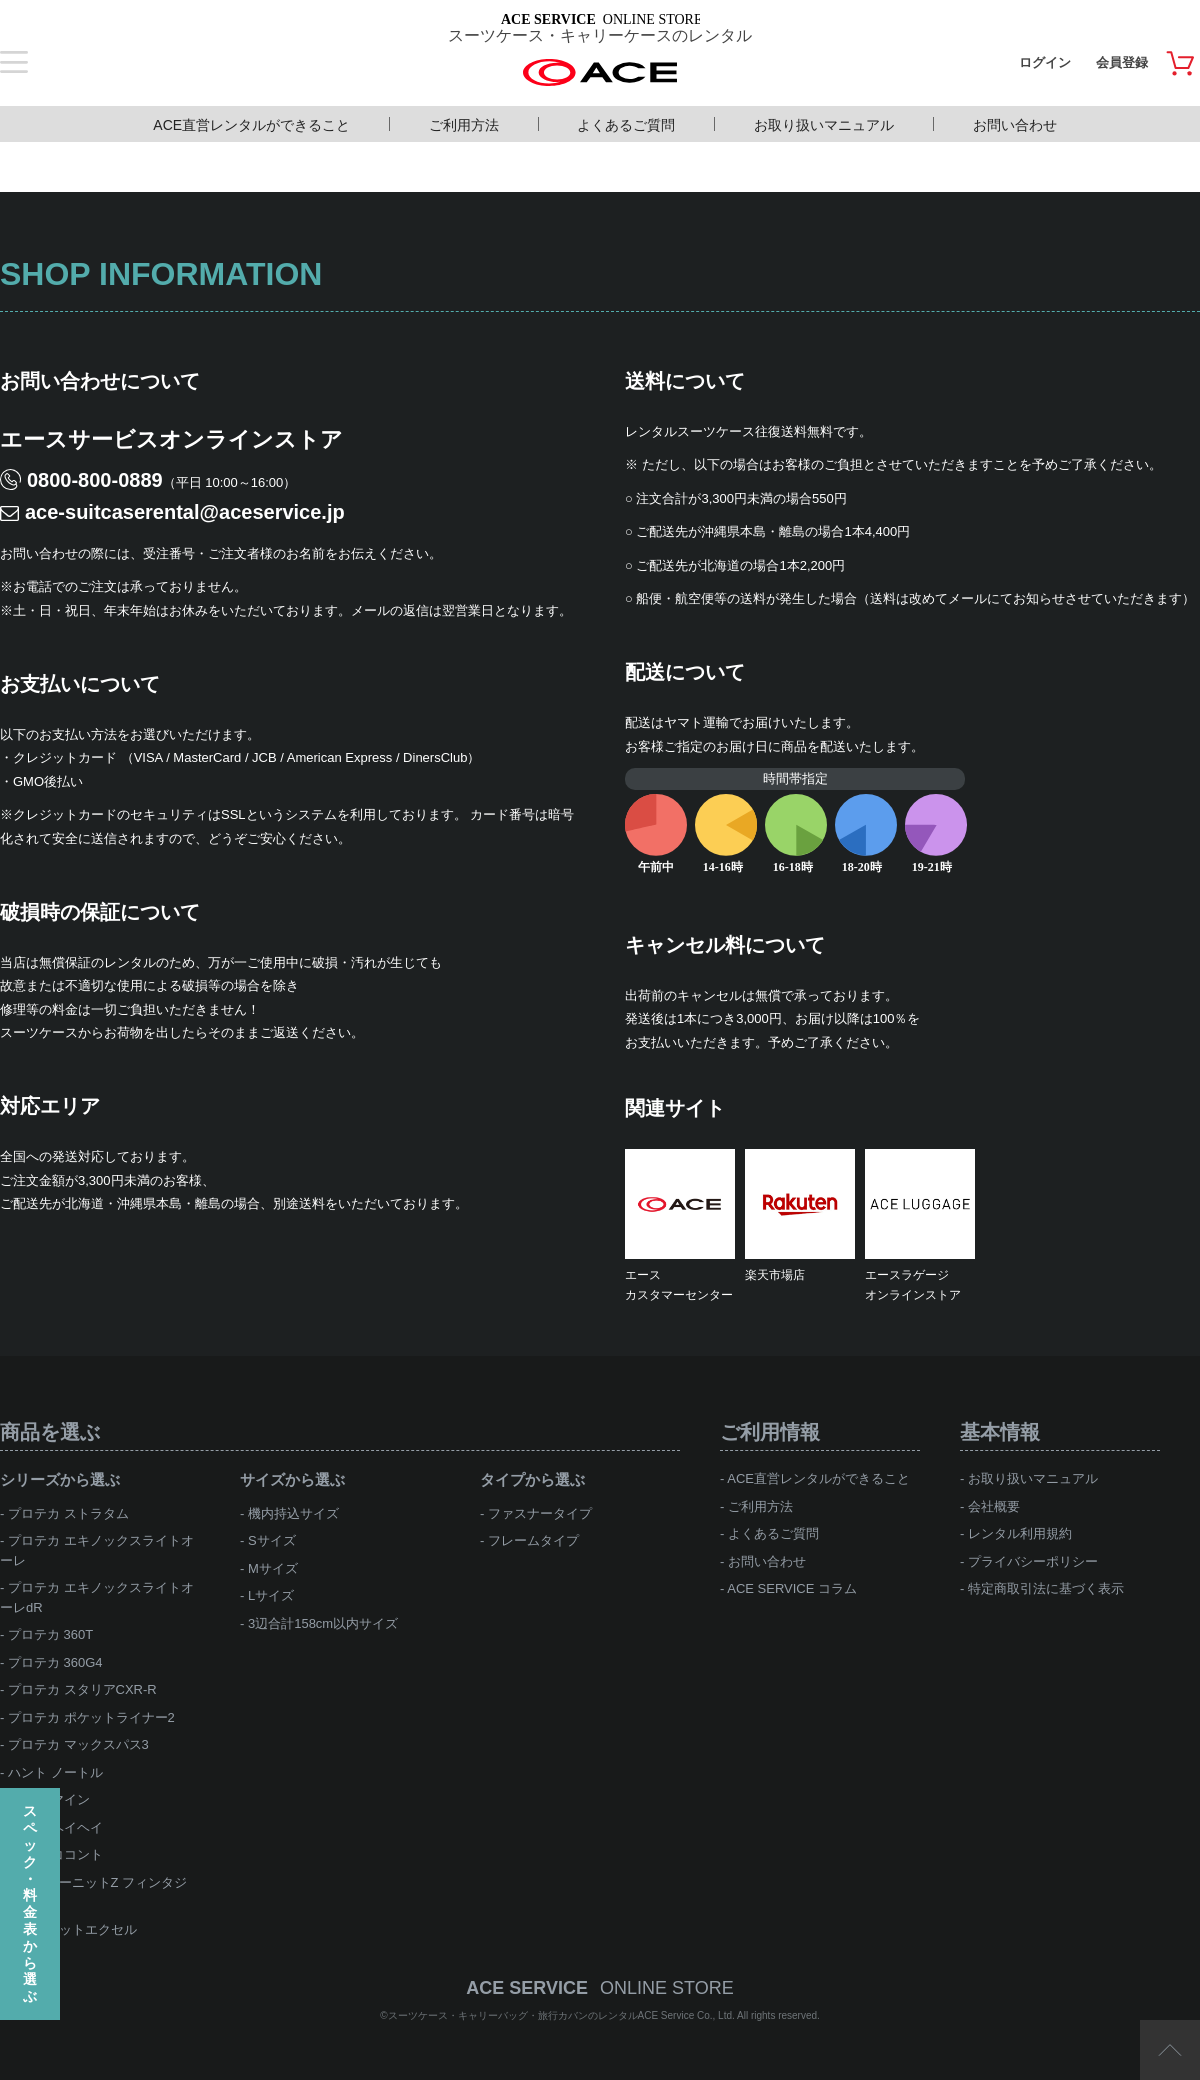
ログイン (1045, 62)
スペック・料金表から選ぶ (30, 1903)
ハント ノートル (55, 1772)
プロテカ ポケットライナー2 (91, 1717)
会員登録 (1122, 62)
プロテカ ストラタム (68, 1513)
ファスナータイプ (540, 1513)
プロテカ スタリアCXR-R (82, 1689)
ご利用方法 (464, 125)
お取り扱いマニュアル (824, 125)
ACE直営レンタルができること (251, 125)
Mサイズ (273, 1568)
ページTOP (1170, 2050)
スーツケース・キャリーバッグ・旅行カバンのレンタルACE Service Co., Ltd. (563, 2015)
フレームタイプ (533, 1540)
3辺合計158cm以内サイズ (323, 1623)
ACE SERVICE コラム (792, 1588)
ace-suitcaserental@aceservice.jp (185, 512)
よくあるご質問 (626, 125)
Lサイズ (271, 1595)
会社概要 (994, 1506)
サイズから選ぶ (292, 1479)
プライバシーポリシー (1033, 1561)
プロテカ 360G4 (55, 1662)
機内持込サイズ (293, 1513)
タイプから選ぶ (532, 1479)
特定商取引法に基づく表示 (1046, 1588)
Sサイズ (272, 1540)
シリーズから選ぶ (60, 1479)
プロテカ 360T (50, 1634)
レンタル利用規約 (1020, 1533)
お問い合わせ (1015, 125)
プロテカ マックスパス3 (78, 1744)
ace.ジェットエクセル (72, 1929)
